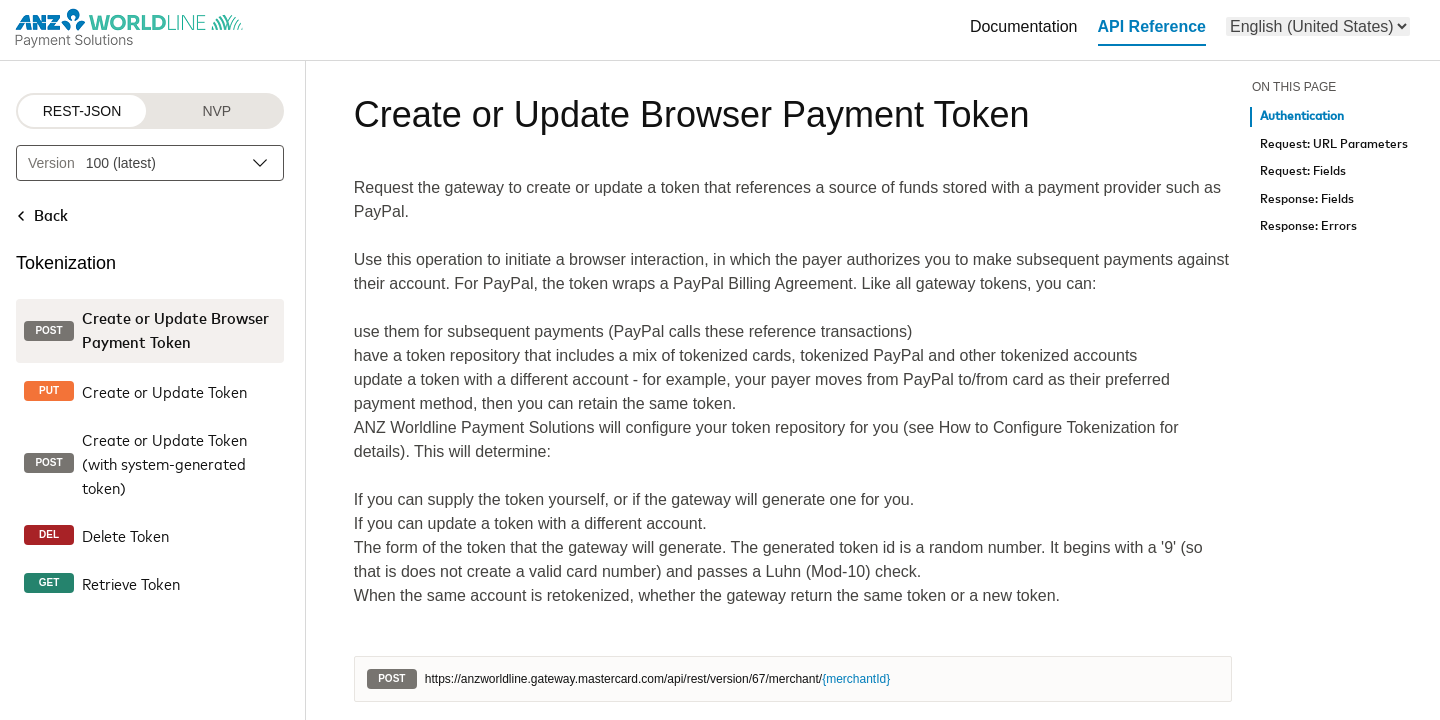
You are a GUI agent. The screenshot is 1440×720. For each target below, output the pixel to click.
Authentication (1302, 116)
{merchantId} (856, 679)
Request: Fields (1303, 171)
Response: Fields (1307, 199)
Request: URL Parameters (1334, 144)
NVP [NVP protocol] (216, 111)
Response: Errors (1308, 226)
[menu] (1318, 26)
